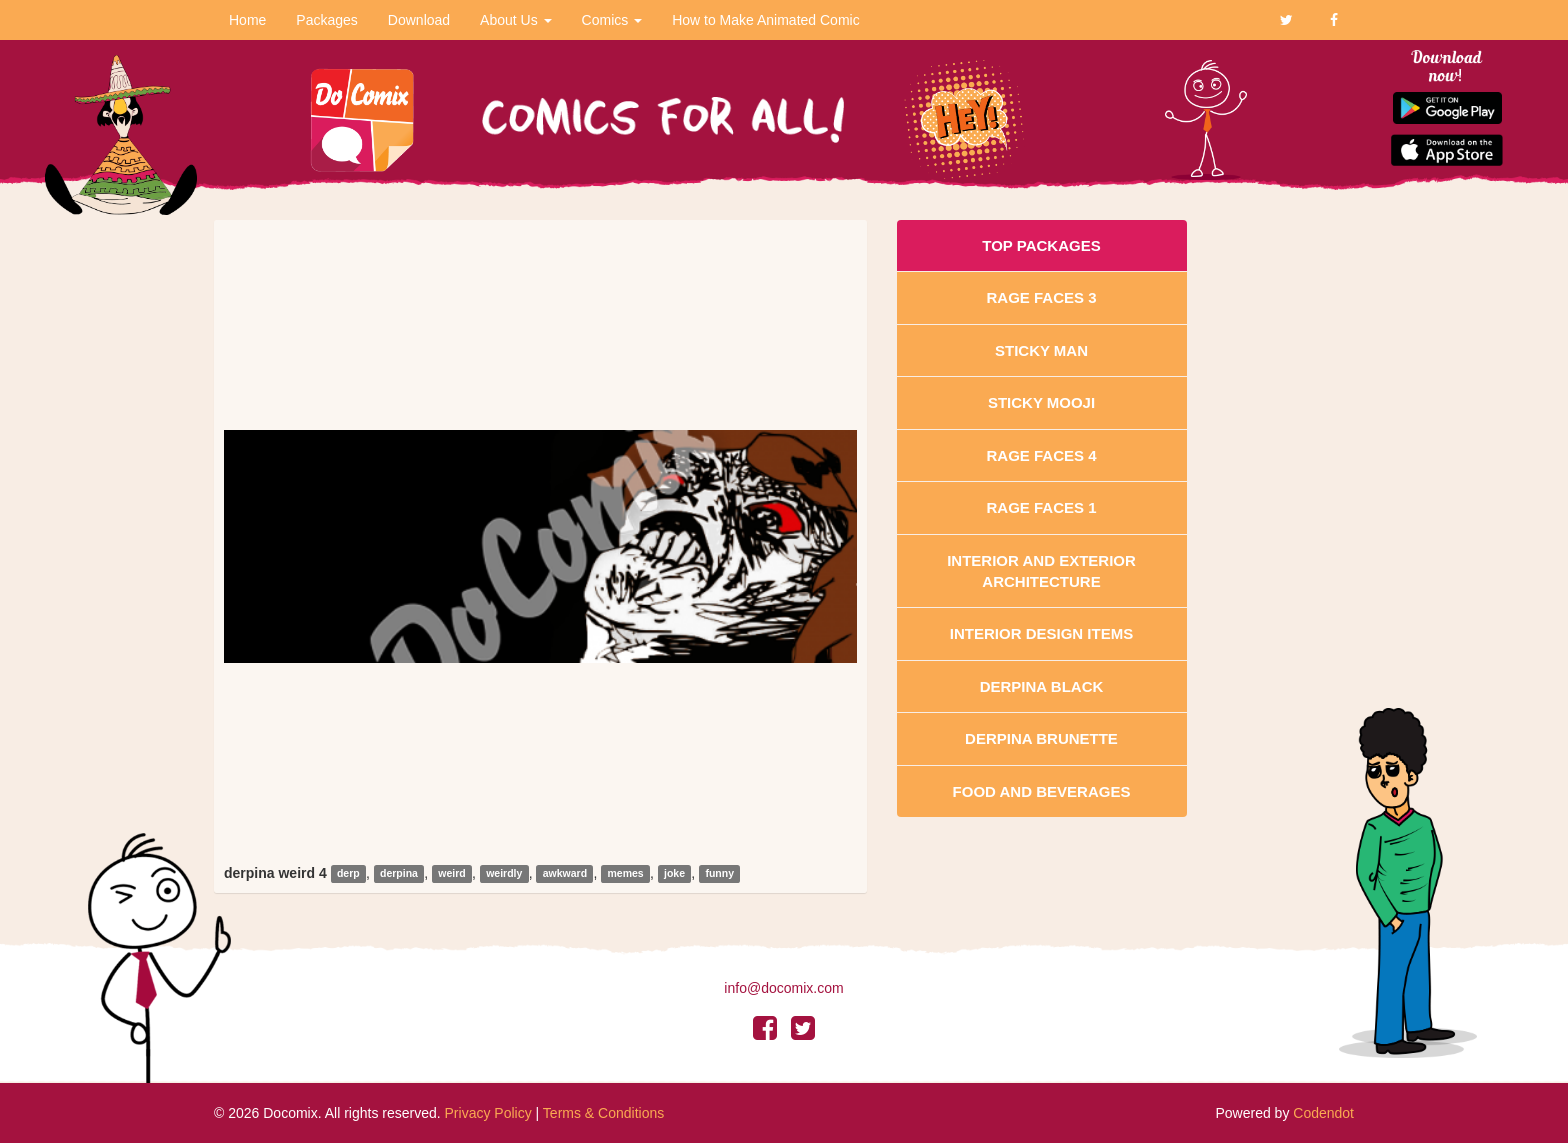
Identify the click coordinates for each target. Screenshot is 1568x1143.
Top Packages (1041, 245)
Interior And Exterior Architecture (1041, 571)
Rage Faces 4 (1041, 455)
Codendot (1323, 1113)
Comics (612, 20)
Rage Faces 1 (1041, 507)
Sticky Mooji (1041, 402)
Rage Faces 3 (1041, 297)
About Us (515, 20)
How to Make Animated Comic (766, 20)
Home (247, 20)
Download (419, 20)
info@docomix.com (783, 988)
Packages (326, 20)
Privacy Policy (488, 1113)
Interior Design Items (1041, 633)
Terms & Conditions (603, 1113)
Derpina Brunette (1041, 738)
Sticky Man (1041, 350)
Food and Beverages (1042, 791)
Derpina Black (1042, 686)
